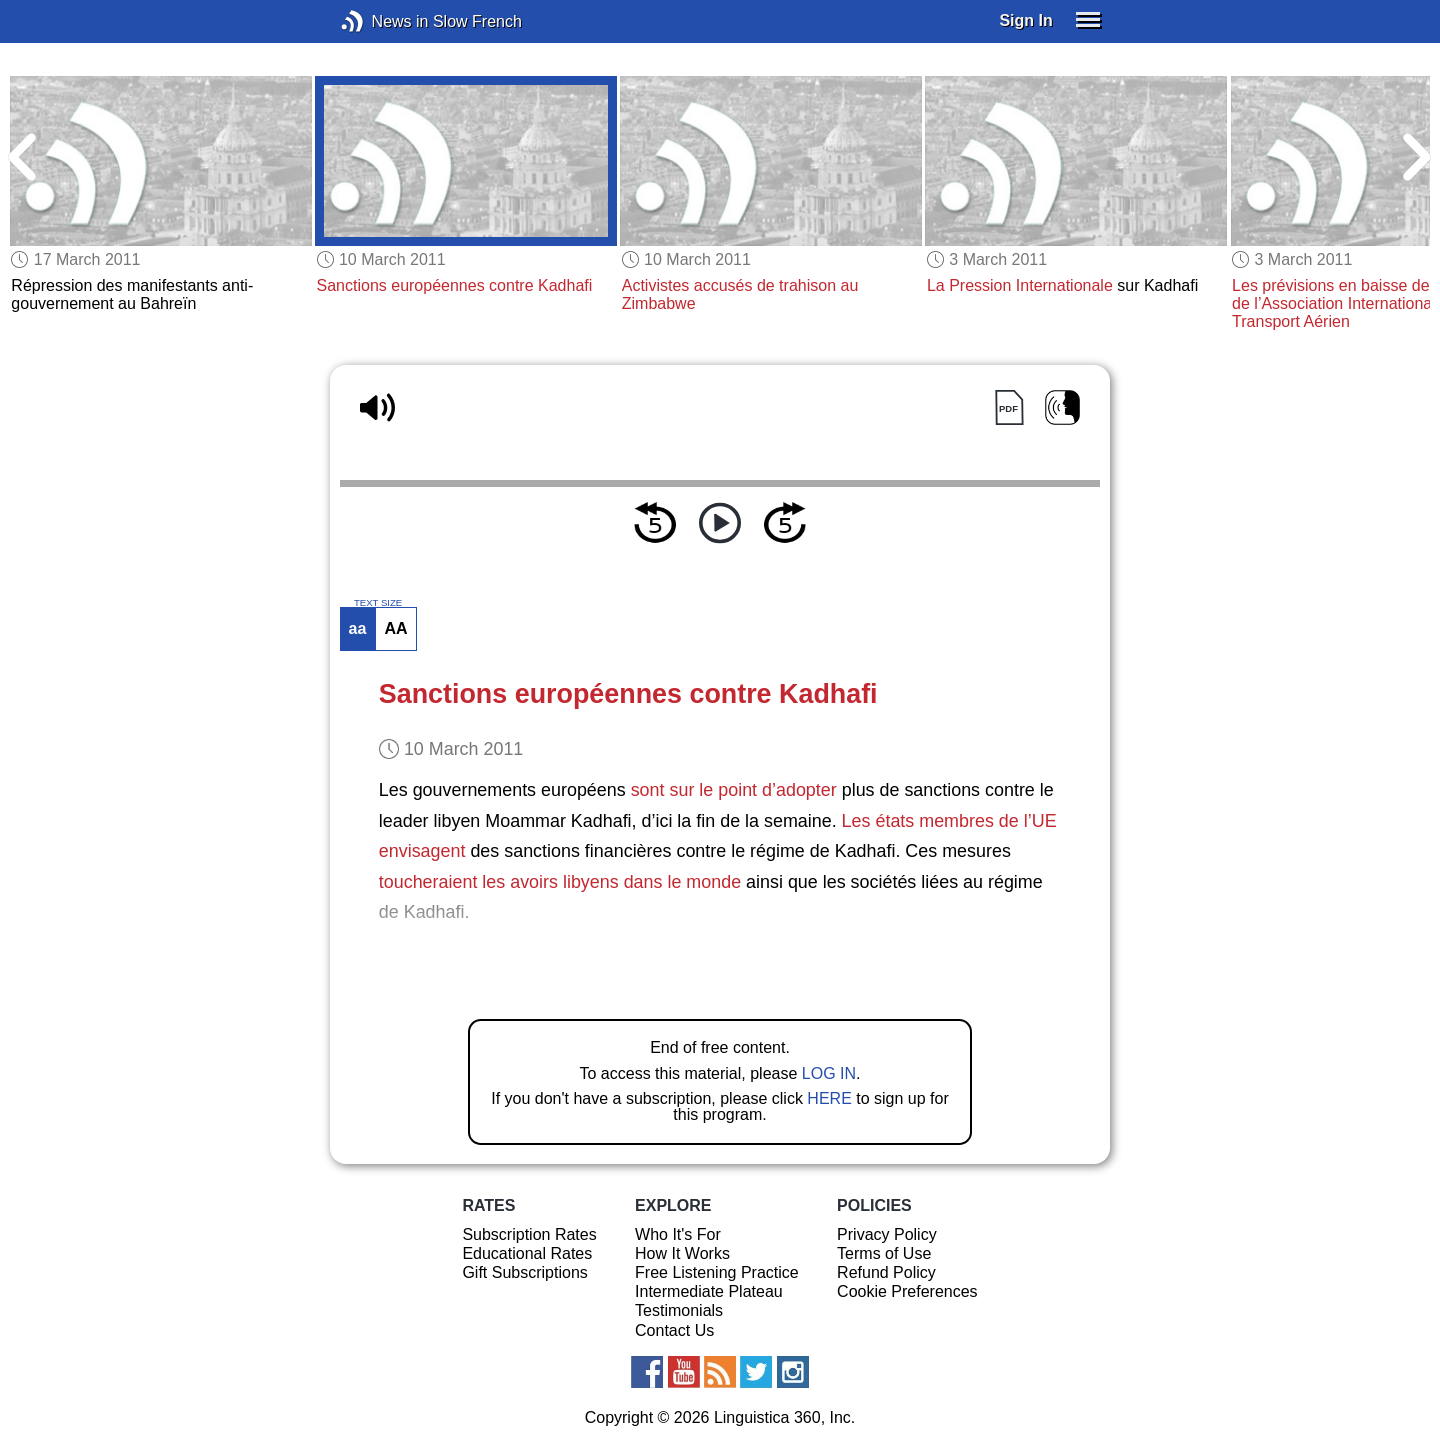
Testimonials (679, 1310)
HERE (829, 1098)
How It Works (682, 1253)
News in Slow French (382, 21)
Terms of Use (884, 1253)
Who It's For (678, 1234)
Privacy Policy (887, 1234)
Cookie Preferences (907, 1291)
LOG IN (829, 1073)
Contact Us (674, 1330)
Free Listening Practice (717, 1272)
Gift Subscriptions (524, 1272)
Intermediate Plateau (709, 1291)
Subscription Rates (529, 1234)
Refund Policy (886, 1272)
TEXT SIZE (378, 603)
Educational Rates (527, 1253)
